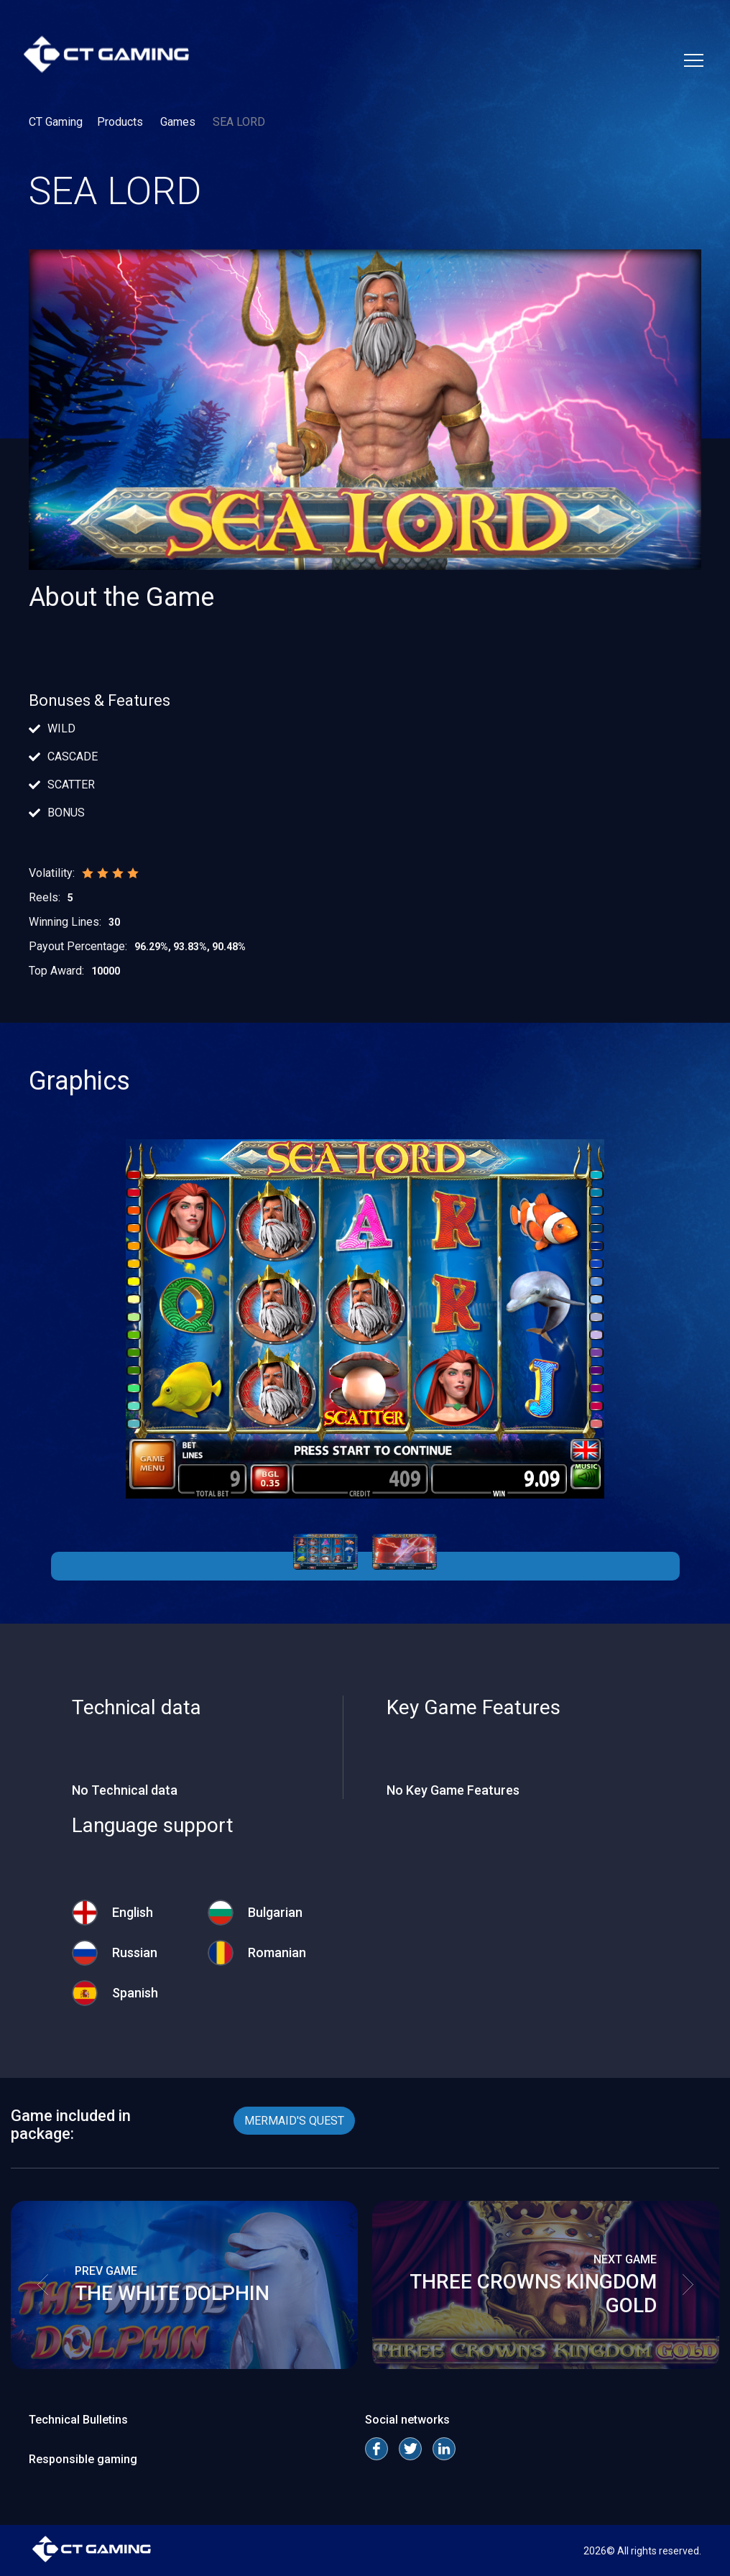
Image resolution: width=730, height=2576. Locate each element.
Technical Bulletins (78, 2419)
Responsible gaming (83, 2459)
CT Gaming (56, 122)
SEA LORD (239, 122)
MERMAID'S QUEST (294, 2121)
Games (179, 122)
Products (121, 122)
